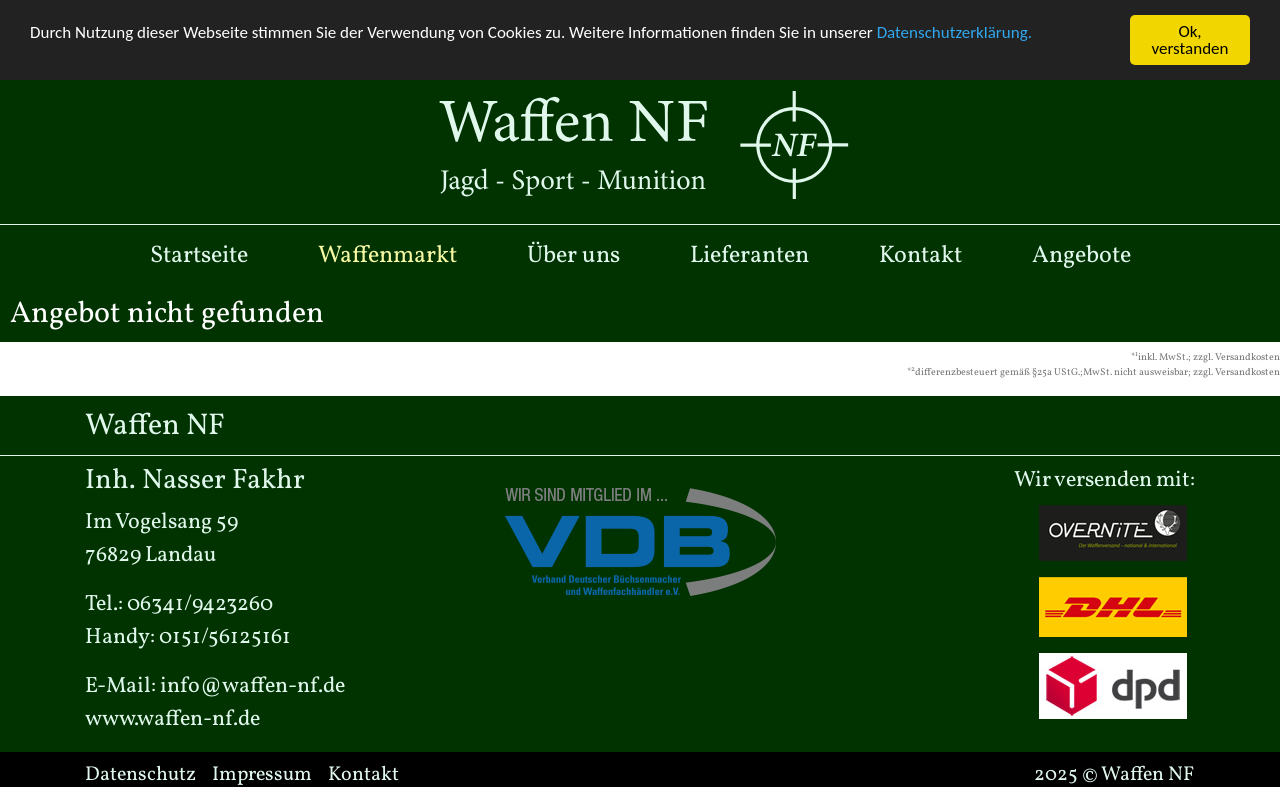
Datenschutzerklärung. (954, 32)
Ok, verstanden (1190, 40)
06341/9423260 (200, 604)
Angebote (1081, 255)
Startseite (199, 255)
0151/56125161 (225, 637)
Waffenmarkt (387, 255)
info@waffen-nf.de (252, 686)
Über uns (573, 255)
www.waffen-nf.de (172, 719)
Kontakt (920, 255)
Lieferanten (749, 255)
